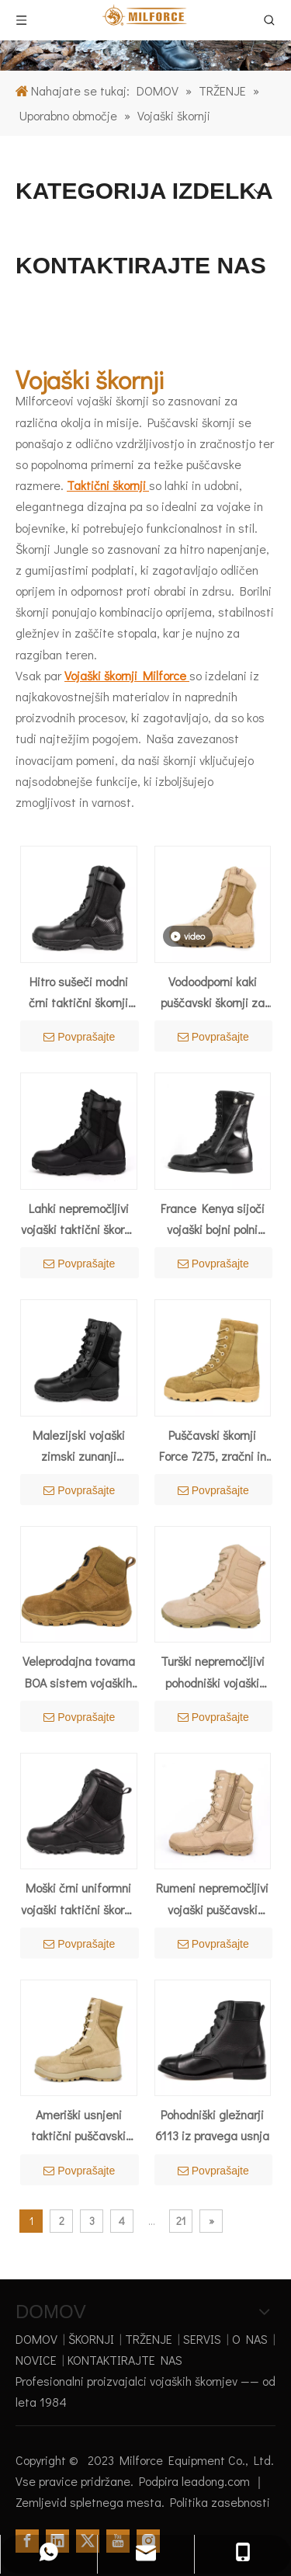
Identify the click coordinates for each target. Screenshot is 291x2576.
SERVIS (202, 2339)
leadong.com (217, 2481)
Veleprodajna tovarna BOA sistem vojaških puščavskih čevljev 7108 (79, 1672)
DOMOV (36, 2339)
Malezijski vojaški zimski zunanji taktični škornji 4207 (79, 1446)
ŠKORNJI (91, 2339)
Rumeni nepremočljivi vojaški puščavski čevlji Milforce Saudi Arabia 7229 (212, 1899)
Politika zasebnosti (220, 2502)
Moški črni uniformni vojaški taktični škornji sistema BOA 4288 (79, 1899)
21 (180, 2220)
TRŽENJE (148, 2339)
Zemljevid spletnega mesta (88, 2502)
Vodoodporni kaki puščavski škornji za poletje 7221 (213, 993)
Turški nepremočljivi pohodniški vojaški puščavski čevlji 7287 (212, 1672)
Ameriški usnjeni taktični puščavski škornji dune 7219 (78, 2126)
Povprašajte (79, 1037)
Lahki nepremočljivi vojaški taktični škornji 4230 (79, 1219)
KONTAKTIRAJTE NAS (125, 2360)
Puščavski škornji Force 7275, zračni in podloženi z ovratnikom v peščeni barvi (212, 1446)
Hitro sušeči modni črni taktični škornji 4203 (78, 993)
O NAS (250, 2339)
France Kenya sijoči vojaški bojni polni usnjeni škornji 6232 (213, 1219)
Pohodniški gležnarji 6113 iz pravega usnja (212, 2124)
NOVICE (36, 2360)
